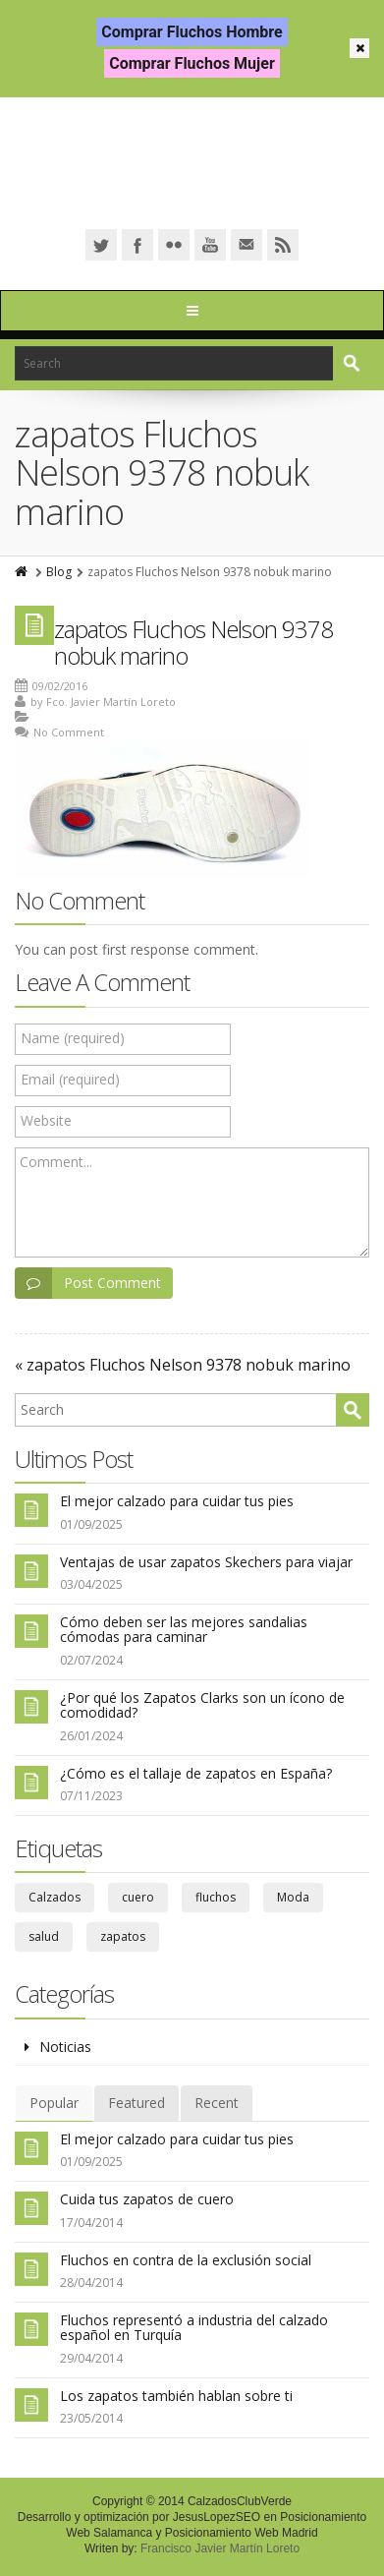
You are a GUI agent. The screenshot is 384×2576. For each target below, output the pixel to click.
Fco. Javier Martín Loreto (111, 701)
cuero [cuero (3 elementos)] (138, 1897)
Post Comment (88, 1283)
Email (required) (70, 1079)
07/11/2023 (91, 1795)
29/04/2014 (91, 2358)
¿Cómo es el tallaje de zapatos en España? (196, 1773)
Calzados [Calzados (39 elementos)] (54, 1897)
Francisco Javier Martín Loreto (220, 2548)
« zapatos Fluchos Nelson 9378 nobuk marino (183, 1365)
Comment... (56, 1161)
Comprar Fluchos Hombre (191, 32)
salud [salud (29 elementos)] (43, 1936)
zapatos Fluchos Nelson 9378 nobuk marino (193, 642)
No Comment (68, 732)
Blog (59, 571)
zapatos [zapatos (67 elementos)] (122, 1936)
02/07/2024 (91, 1660)
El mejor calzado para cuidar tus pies (177, 1501)
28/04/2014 (91, 2282)
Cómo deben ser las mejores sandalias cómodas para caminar (183, 1629)
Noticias (65, 2046)
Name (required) (73, 1037)
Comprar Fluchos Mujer (192, 63)
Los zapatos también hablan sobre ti (176, 2395)
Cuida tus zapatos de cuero (147, 2199)
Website (46, 1120)
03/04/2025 (91, 1584)
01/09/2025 (91, 1524)
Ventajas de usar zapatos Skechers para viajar (206, 1561)
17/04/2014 (91, 2222)
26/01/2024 (91, 1735)
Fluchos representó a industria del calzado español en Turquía (194, 2327)
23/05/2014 (91, 2418)
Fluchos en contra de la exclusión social (185, 2260)
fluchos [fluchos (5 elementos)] (215, 1897)
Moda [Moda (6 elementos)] (293, 1897)
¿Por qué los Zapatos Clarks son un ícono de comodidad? (202, 1705)
